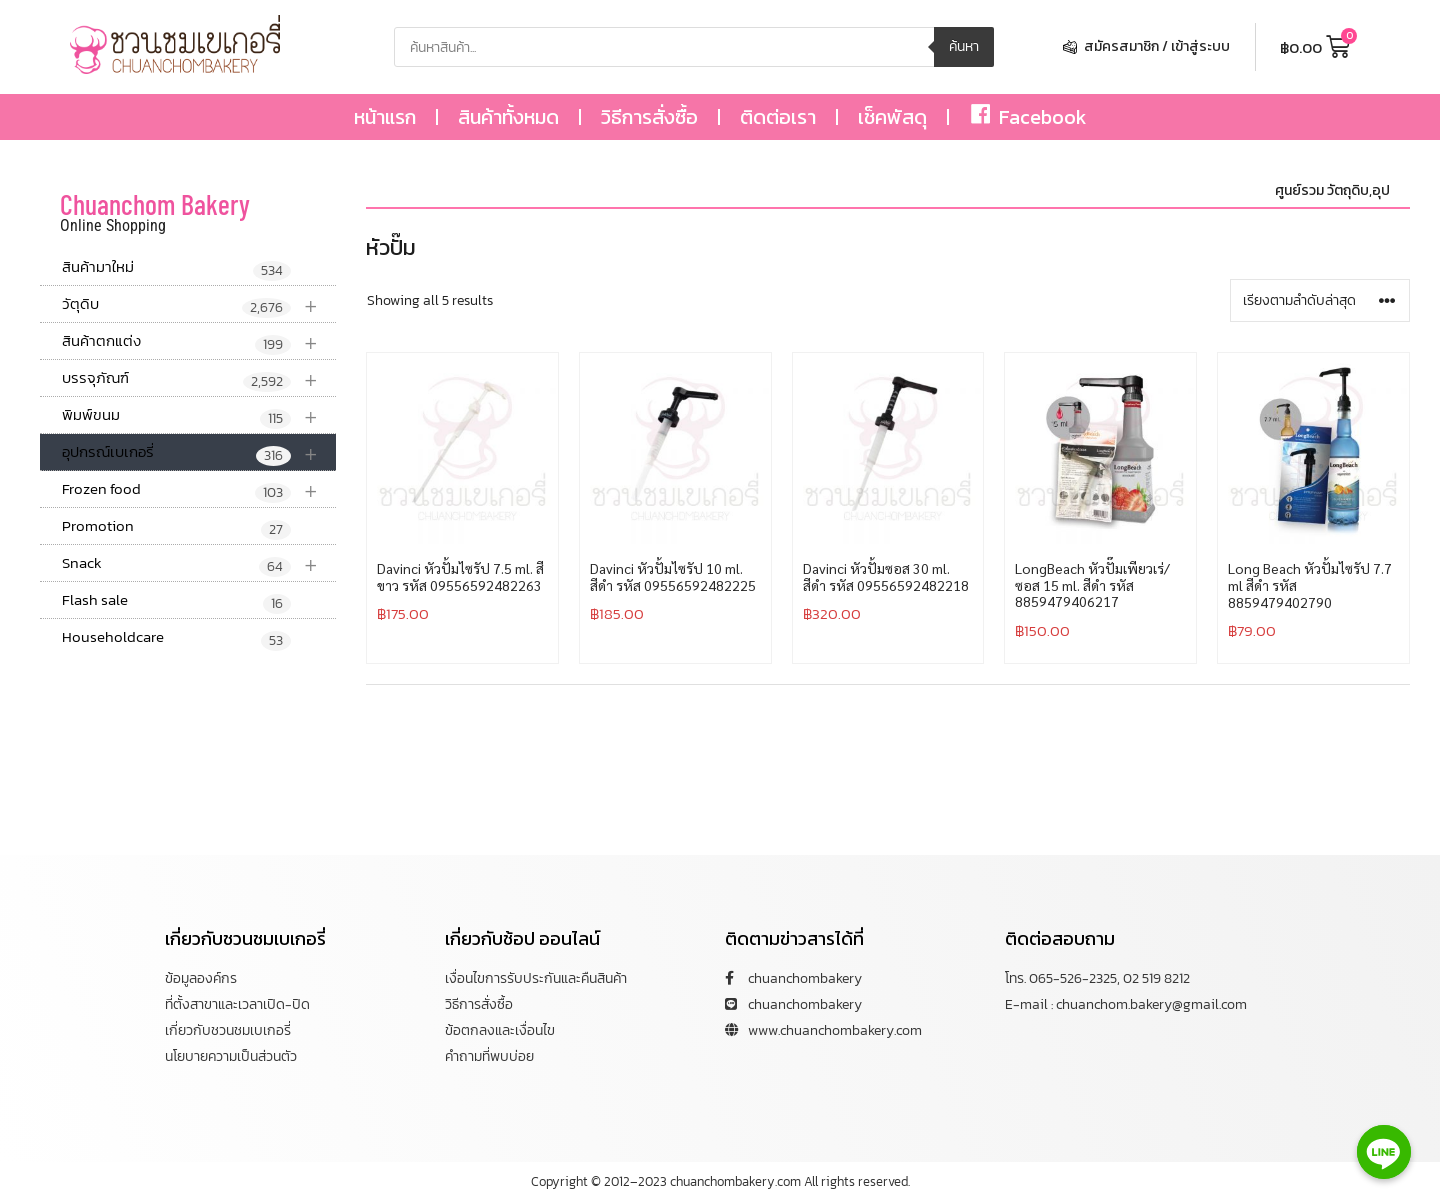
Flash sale (176, 601)
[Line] (1384, 1152)
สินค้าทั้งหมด (508, 117)
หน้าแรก (385, 117)
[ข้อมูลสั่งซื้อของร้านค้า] (1320, 300)
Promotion (176, 527)
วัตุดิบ (199, 304)
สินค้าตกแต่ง (199, 341)
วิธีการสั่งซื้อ (649, 117)
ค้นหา (964, 46)
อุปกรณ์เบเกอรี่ (199, 452)
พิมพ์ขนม (199, 415)
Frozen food (199, 489)
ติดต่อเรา (778, 117)
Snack (199, 563)
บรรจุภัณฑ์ (199, 378)
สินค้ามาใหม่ (176, 268)
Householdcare (176, 638)
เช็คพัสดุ (892, 117)
